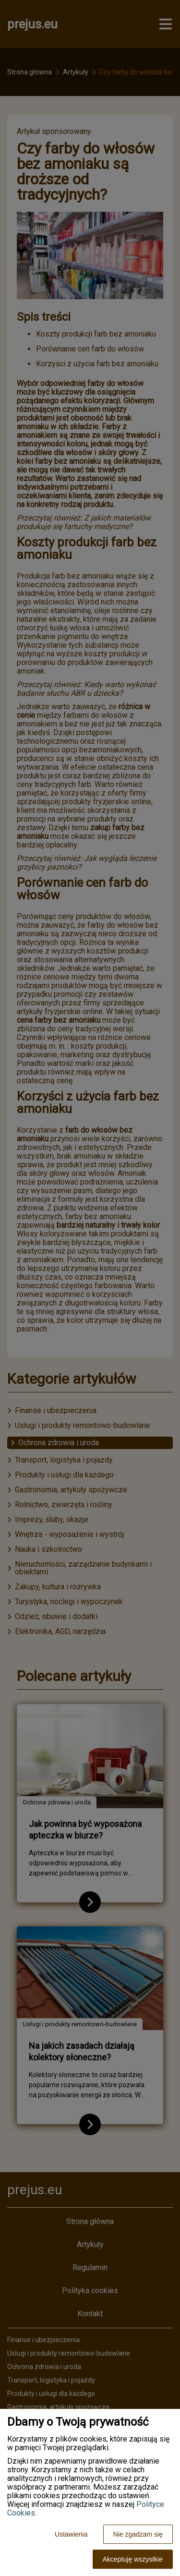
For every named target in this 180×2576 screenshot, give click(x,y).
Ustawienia (71, 2534)
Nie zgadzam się (138, 2534)
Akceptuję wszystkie (133, 2559)
